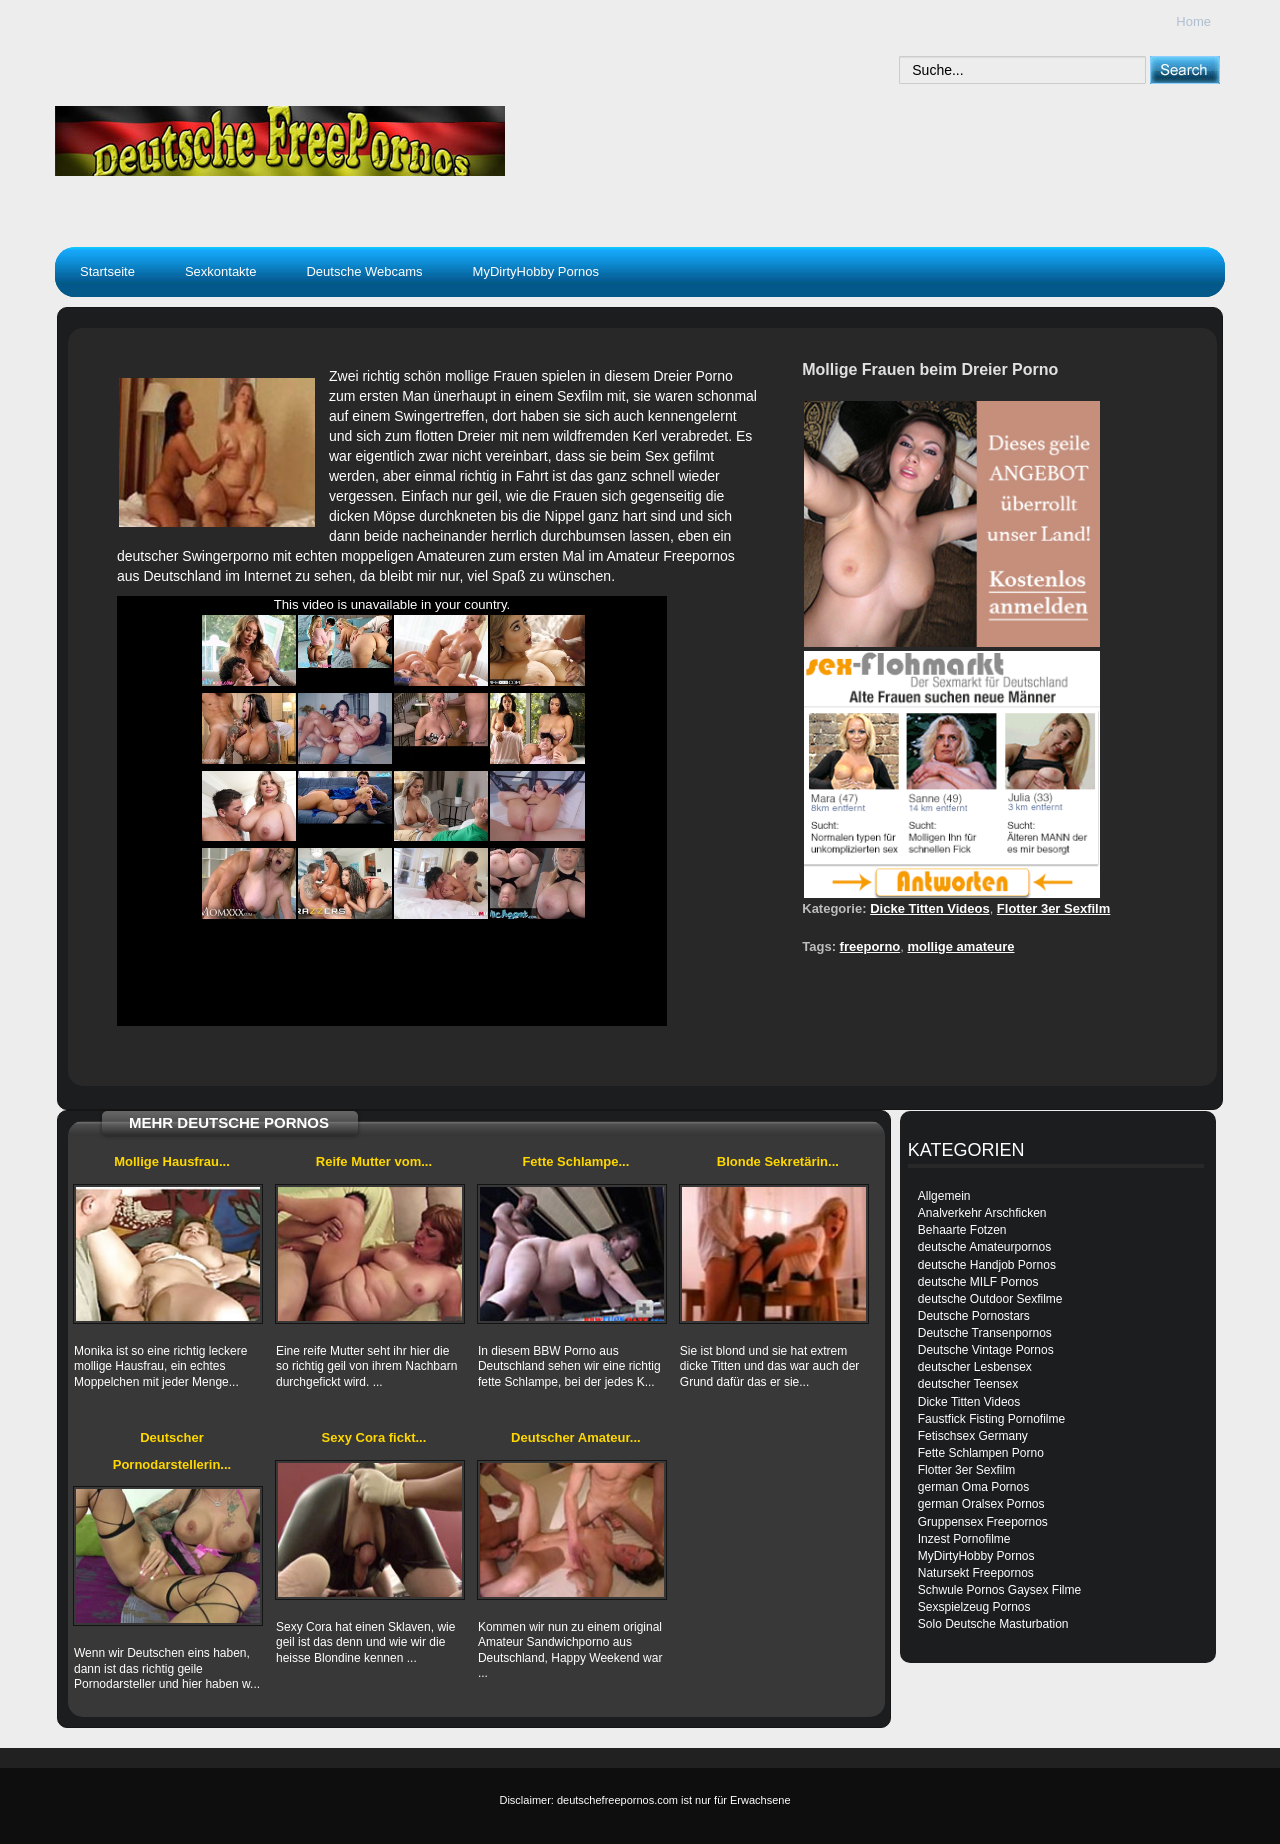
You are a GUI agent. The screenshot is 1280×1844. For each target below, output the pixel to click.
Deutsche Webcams (364, 271)
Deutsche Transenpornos (985, 1333)
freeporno (870, 946)
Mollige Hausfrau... (172, 1161)
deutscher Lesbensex (975, 1367)
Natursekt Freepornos (976, 1573)
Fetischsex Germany (973, 1436)
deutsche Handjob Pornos (987, 1265)
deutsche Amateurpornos (984, 1247)
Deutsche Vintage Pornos (986, 1350)
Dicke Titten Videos (929, 908)
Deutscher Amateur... (576, 1437)
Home (1193, 21)
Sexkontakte (221, 271)
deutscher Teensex (968, 1384)
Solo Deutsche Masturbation (993, 1624)
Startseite (107, 271)
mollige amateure (961, 946)
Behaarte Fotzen (962, 1230)
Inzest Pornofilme (964, 1539)
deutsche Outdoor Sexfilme (990, 1299)
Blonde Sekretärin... (778, 1161)
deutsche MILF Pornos (978, 1282)
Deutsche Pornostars (974, 1316)
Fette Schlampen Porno (981, 1453)
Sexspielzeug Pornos (974, 1607)
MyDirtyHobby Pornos (536, 271)
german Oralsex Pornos (981, 1504)
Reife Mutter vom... (374, 1161)
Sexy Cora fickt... (374, 1437)
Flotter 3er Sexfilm (1053, 908)
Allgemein (944, 1196)
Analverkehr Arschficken (982, 1213)
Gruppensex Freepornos (983, 1522)
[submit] (1184, 69)
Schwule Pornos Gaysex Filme (999, 1590)
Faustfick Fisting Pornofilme (991, 1419)
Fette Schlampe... (575, 1161)
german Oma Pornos (973, 1487)
